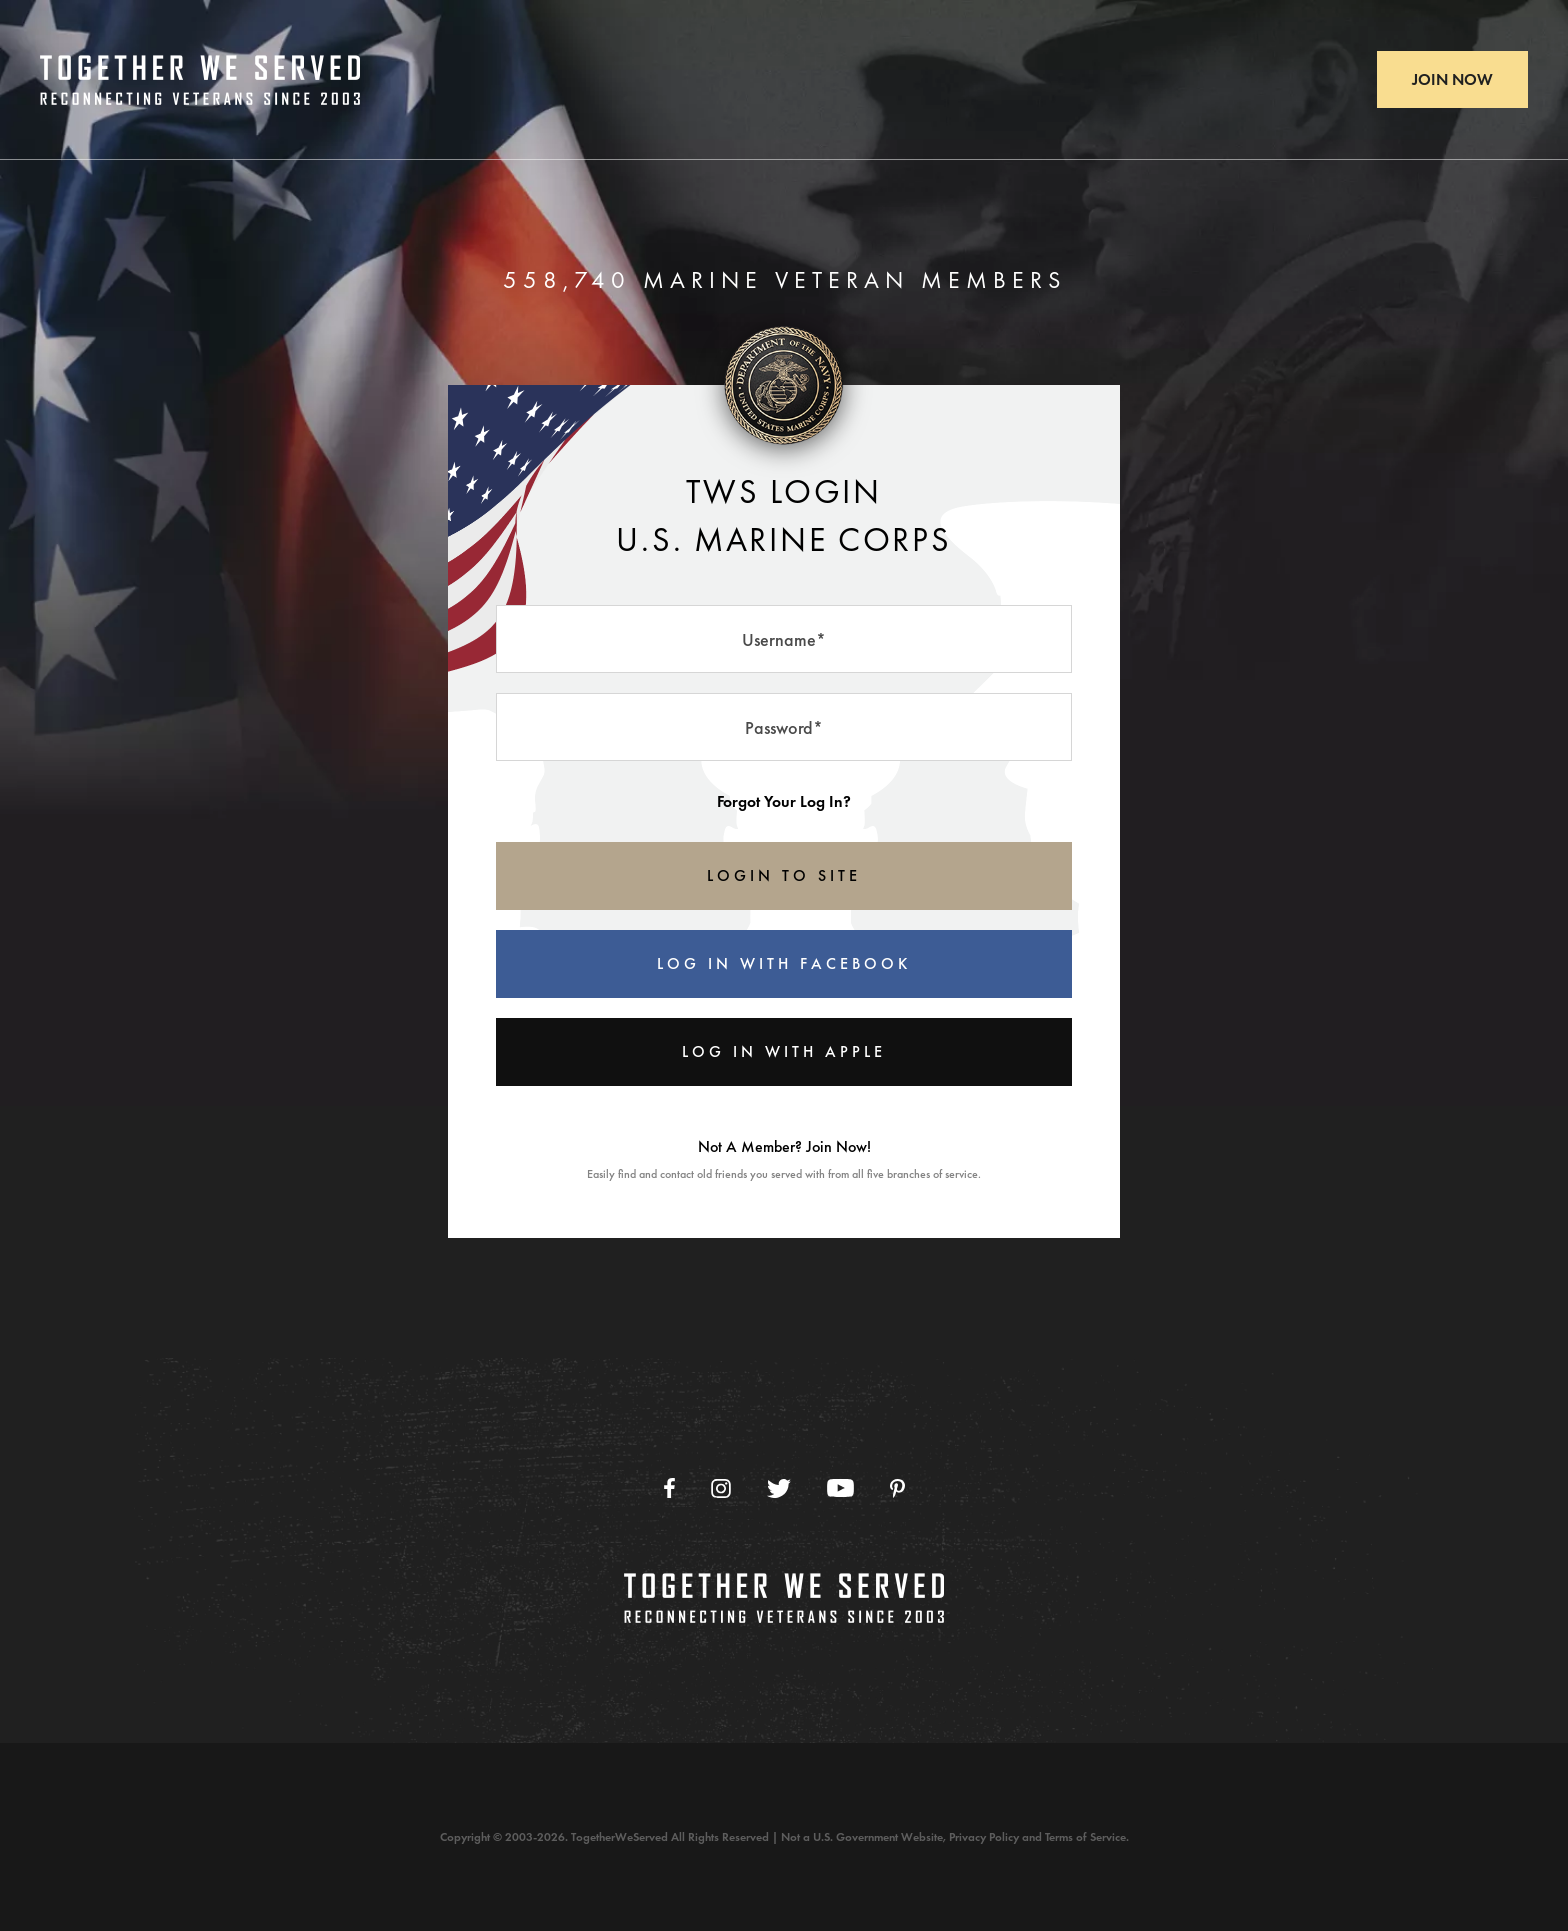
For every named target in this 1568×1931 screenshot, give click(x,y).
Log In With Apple (784, 1051)
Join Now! (838, 1146)
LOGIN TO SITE (784, 875)
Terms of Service (1085, 1837)
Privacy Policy (984, 1837)
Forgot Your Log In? (784, 801)
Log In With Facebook (784, 963)
